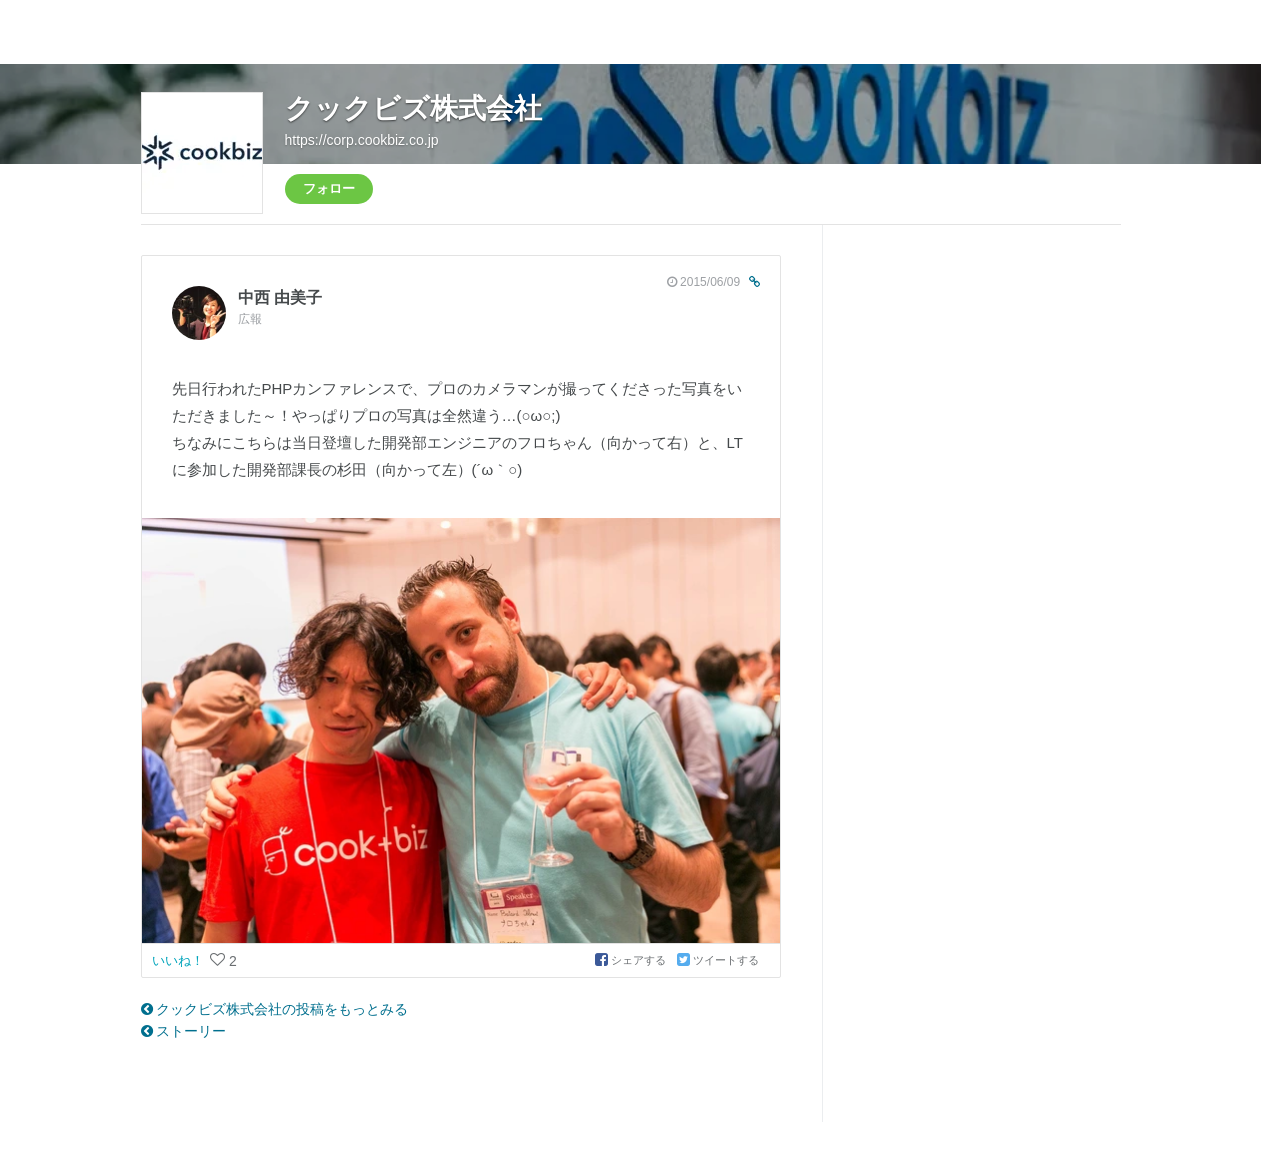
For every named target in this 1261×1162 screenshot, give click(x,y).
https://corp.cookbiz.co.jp (362, 140)
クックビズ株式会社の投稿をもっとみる (275, 1009)
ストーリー (184, 1031)
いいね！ (180, 960)
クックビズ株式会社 (413, 108)
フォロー (329, 188)
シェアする (632, 960)
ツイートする (718, 960)
